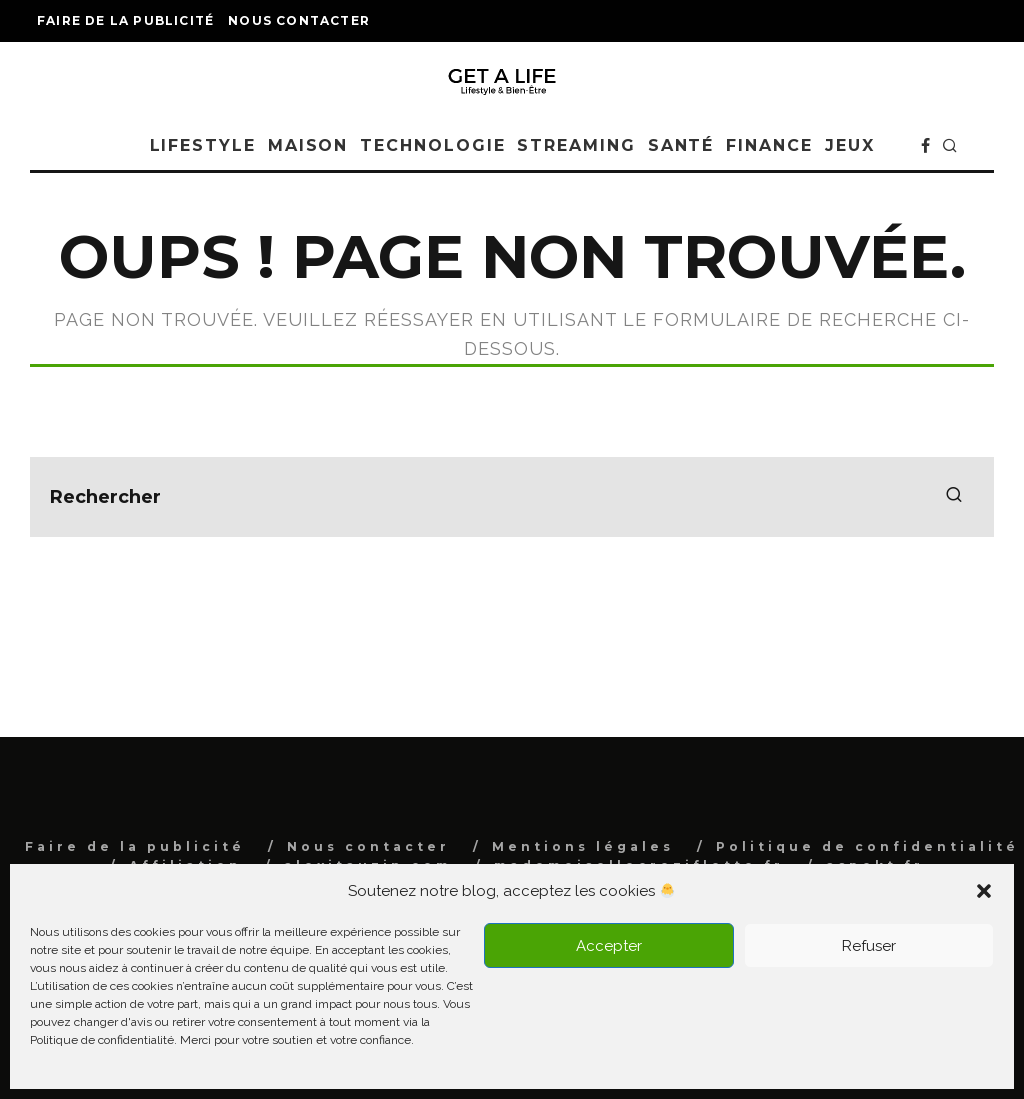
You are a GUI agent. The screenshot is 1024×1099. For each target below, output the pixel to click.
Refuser (869, 946)
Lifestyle (203, 145)
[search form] (512, 497)
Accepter (609, 946)
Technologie (432, 145)
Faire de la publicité (125, 20)
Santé (681, 145)
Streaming (576, 145)
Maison (308, 145)
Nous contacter (299, 20)
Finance (769, 145)
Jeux (850, 145)
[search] (954, 497)
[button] (984, 891)
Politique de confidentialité (867, 846)
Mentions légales (583, 846)
